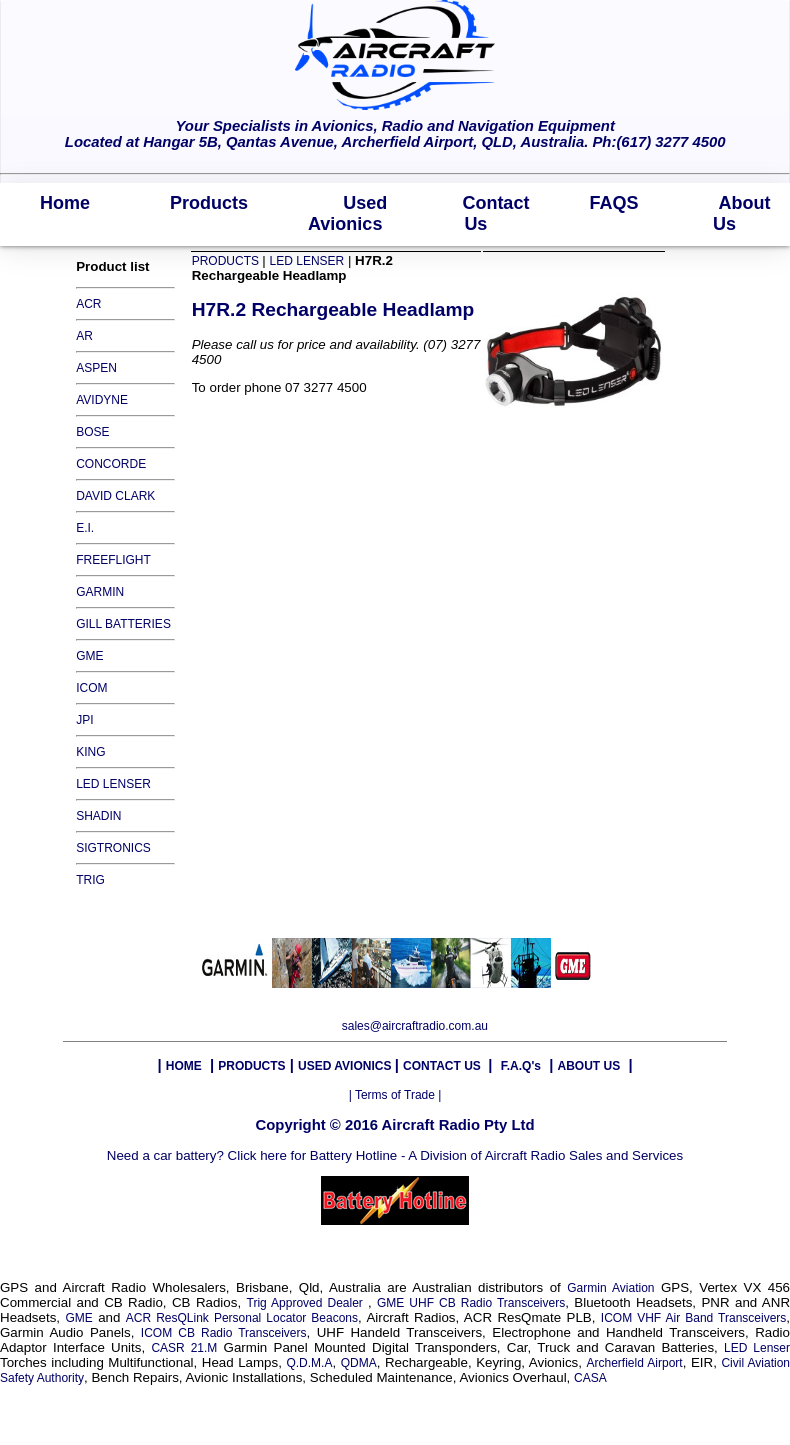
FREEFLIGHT (113, 560)
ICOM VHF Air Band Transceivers (694, 1318)
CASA (590, 1378)
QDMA (359, 1363)
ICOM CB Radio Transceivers (224, 1333)
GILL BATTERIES (123, 624)
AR (84, 336)
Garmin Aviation (610, 1288)
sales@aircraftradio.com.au (415, 1026)
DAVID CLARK (115, 496)
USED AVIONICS (346, 1066)
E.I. (85, 528)
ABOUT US (588, 1066)
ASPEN (96, 368)
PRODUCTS (227, 261)
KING (90, 752)
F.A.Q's (521, 1066)
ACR (88, 304)
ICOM (91, 688)
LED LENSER (113, 784)
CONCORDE (111, 464)
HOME (184, 1066)
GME (89, 656)
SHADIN (98, 816)
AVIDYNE (102, 400)
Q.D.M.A (309, 1363)
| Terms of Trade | (395, 1095)
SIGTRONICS (113, 848)
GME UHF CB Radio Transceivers (471, 1303)
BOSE (92, 432)
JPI (84, 720)
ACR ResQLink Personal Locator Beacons (242, 1318)
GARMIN (100, 592)
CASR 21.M (184, 1348)
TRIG (90, 880)
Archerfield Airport (634, 1363)
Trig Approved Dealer (307, 1303)
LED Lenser (757, 1348)
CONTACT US (443, 1066)
